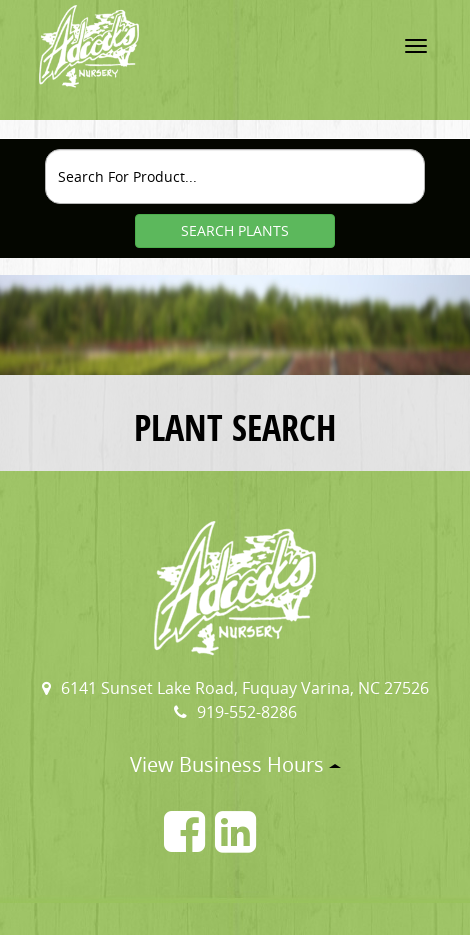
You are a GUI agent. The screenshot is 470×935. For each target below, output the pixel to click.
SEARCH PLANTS (235, 230)
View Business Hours (235, 764)
